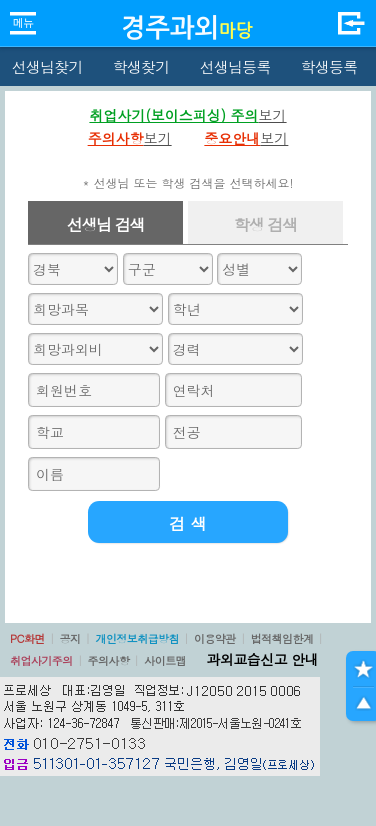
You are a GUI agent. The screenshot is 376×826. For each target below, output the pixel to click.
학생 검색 (265, 224)
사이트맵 (165, 660)
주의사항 (109, 660)
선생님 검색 (106, 224)
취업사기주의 (41, 660)
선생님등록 (234, 66)
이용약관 (215, 638)
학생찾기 (141, 66)
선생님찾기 (46, 66)
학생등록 (329, 66)
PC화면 (27, 638)
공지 (70, 638)
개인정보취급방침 (137, 638)
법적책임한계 (282, 638)
